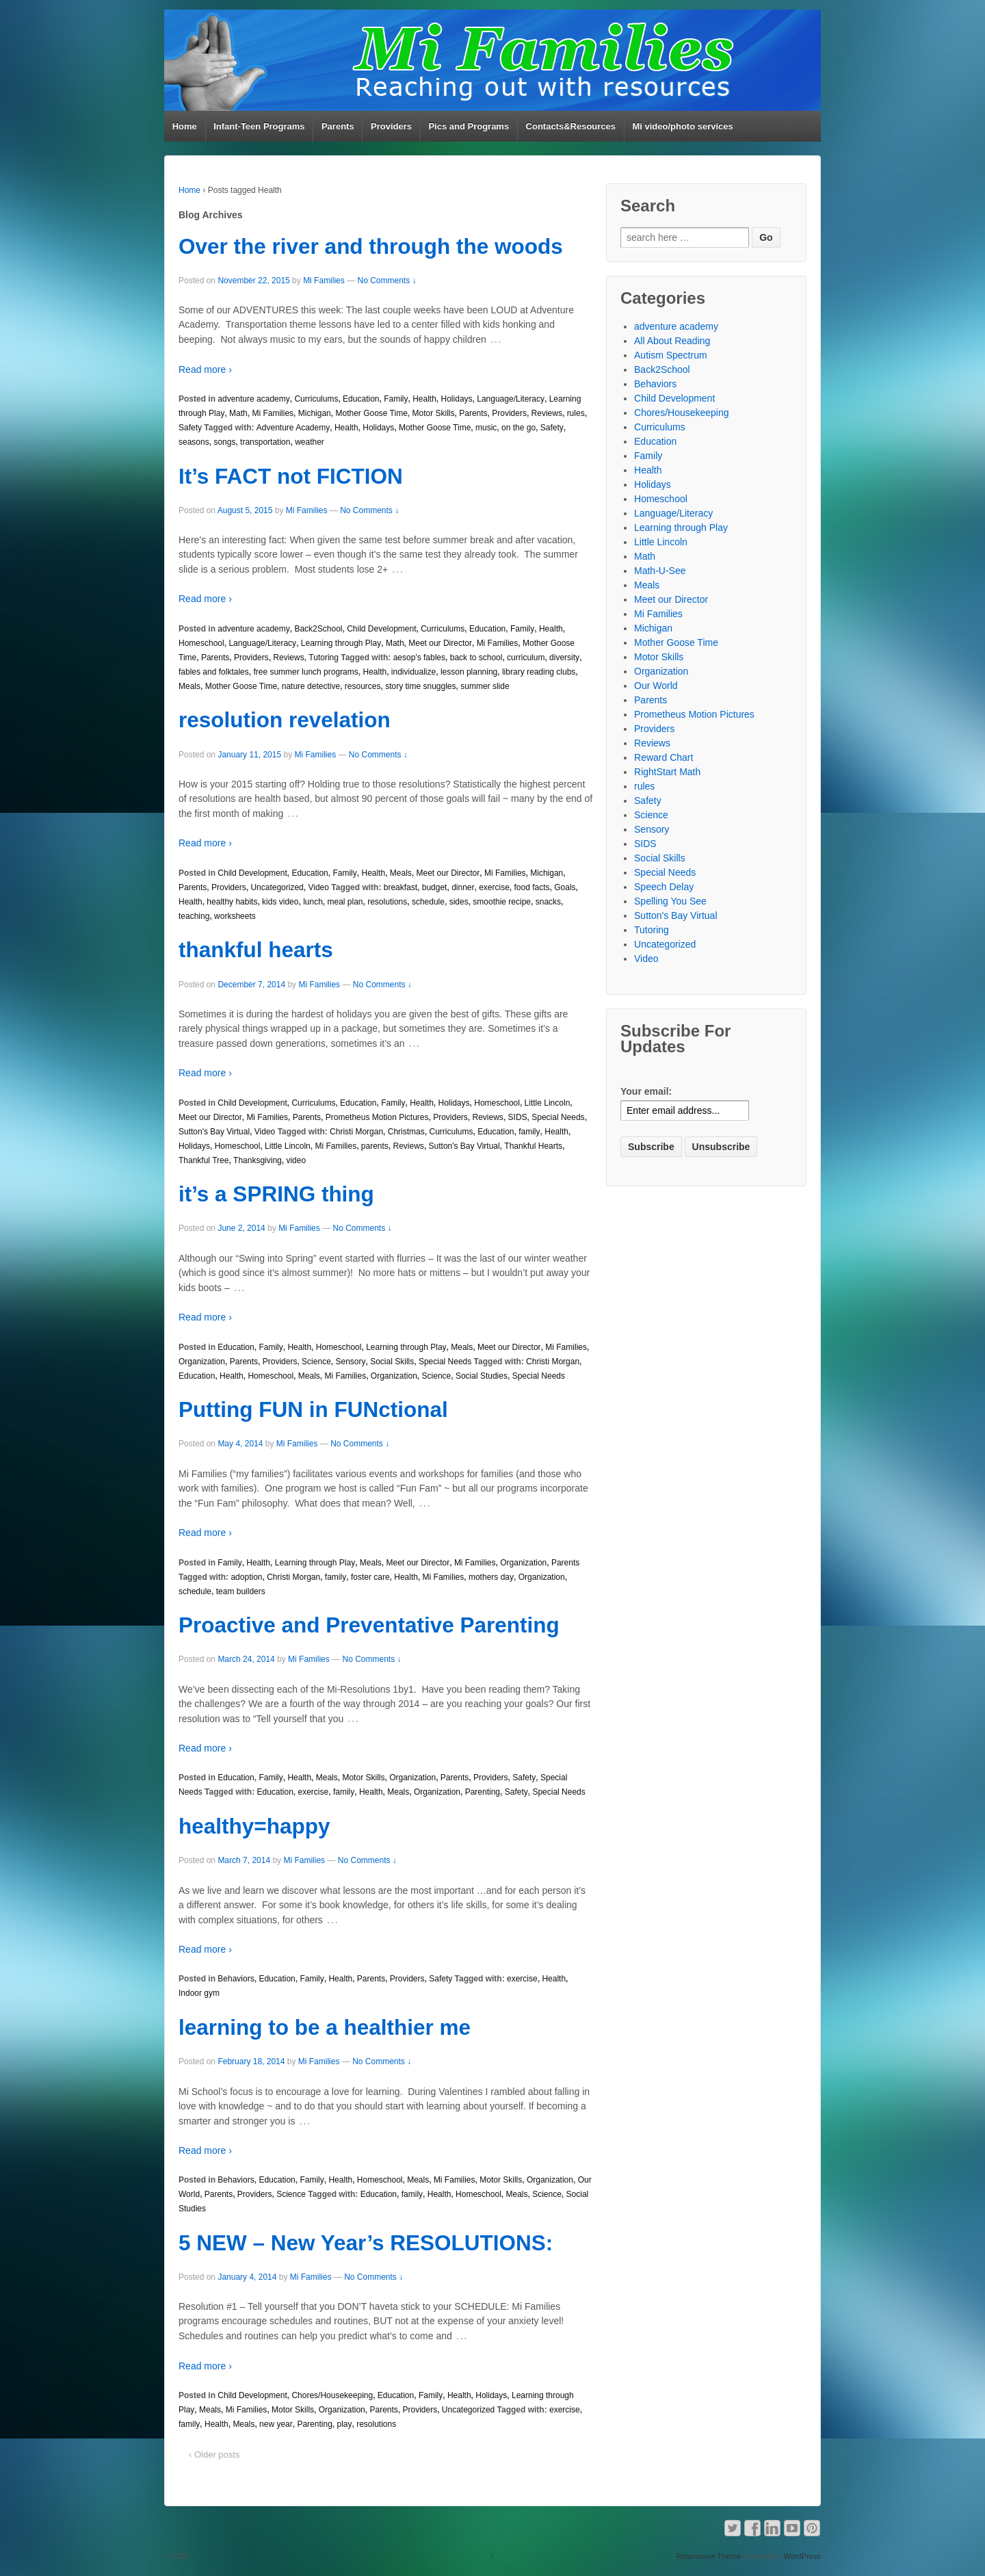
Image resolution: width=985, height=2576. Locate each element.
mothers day (491, 1577)
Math (238, 413)
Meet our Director (440, 643)
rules (576, 413)
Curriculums (316, 399)
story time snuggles (420, 686)
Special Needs (557, 1117)
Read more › (205, 369)
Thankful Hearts (533, 1146)
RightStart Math (667, 771)
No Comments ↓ (386, 280)
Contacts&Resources (571, 126)
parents (375, 1146)
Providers (391, 126)
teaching (194, 916)
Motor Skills (433, 413)
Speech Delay (664, 886)
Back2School (318, 629)
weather (309, 442)
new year (276, 2424)
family (529, 1131)
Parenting (482, 1792)
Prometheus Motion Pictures (377, 1117)
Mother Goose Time (371, 413)
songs (224, 442)
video (296, 1160)
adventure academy (253, 399)
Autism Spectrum (670, 355)
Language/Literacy (510, 399)
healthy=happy (254, 1826)
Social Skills (392, 1361)
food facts (532, 887)
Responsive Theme (708, 2556)
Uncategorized (276, 887)
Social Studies (482, 1376)
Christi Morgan (356, 1131)
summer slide (484, 686)
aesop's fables (419, 657)
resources (363, 686)
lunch (313, 902)
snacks (548, 902)
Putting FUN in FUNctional (313, 1409)
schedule (428, 902)
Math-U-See (659, 570)
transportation (265, 442)
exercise (494, 887)
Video (318, 887)
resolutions (387, 902)
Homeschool (201, 643)
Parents (337, 126)
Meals (189, 686)
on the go (518, 427)
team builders (240, 1591)
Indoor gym (199, 1993)
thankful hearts (256, 949)
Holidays (457, 399)
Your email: (646, 1091)
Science (316, 1361)
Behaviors (236, 1978)
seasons (194, 442)
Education (361, 399)
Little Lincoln (547, 1103)
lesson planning (469, 672)
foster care (370, 1577)
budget (434, 887)
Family (396, 399)
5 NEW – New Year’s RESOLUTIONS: (366, 2242)
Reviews (546, 413)
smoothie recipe (502, 902)
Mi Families (324, 280)
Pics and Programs (468, 126)
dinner (462, 887)
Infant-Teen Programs (258, 126)
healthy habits (232, 902)
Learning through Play (341, 643)
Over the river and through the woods (371, 246)
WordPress (802, 2556)
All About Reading (672, 340)
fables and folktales (214, 672)
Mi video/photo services (682, 126)
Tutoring (323, 657)
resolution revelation (285, 719)
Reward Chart (663, 757)
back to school (476, 657)
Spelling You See (670, 901)
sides (459, 902)
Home (184, 126)
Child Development (381, 629)
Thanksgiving (257, 1160)
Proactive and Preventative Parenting (369, 1625)
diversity (564, 657)
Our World (656, 685)
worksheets (235, 916)
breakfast (400, 887)
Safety (190, 427)
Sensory (350, 1361)
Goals (564, 887)
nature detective (311, 686)
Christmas (406, 1131)
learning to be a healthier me (325, 2027)
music (486, 427)
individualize (413, 672)
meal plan (345, 902)
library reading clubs (538, 672)
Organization (202, 1361)
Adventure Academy (293, 427)
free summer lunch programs (305, 672)
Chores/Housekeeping (332, 2395)
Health (424, 399)
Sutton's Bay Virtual (214, 1131)
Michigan (314, 413)
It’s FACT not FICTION (291, 476)
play (344, 2424)
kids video (280, 902)
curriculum (525, 657)
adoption (246, 1577)
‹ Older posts (214, 2454)
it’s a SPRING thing (276, 1194)
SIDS (517, 1117)
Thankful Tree (203, 1160)
